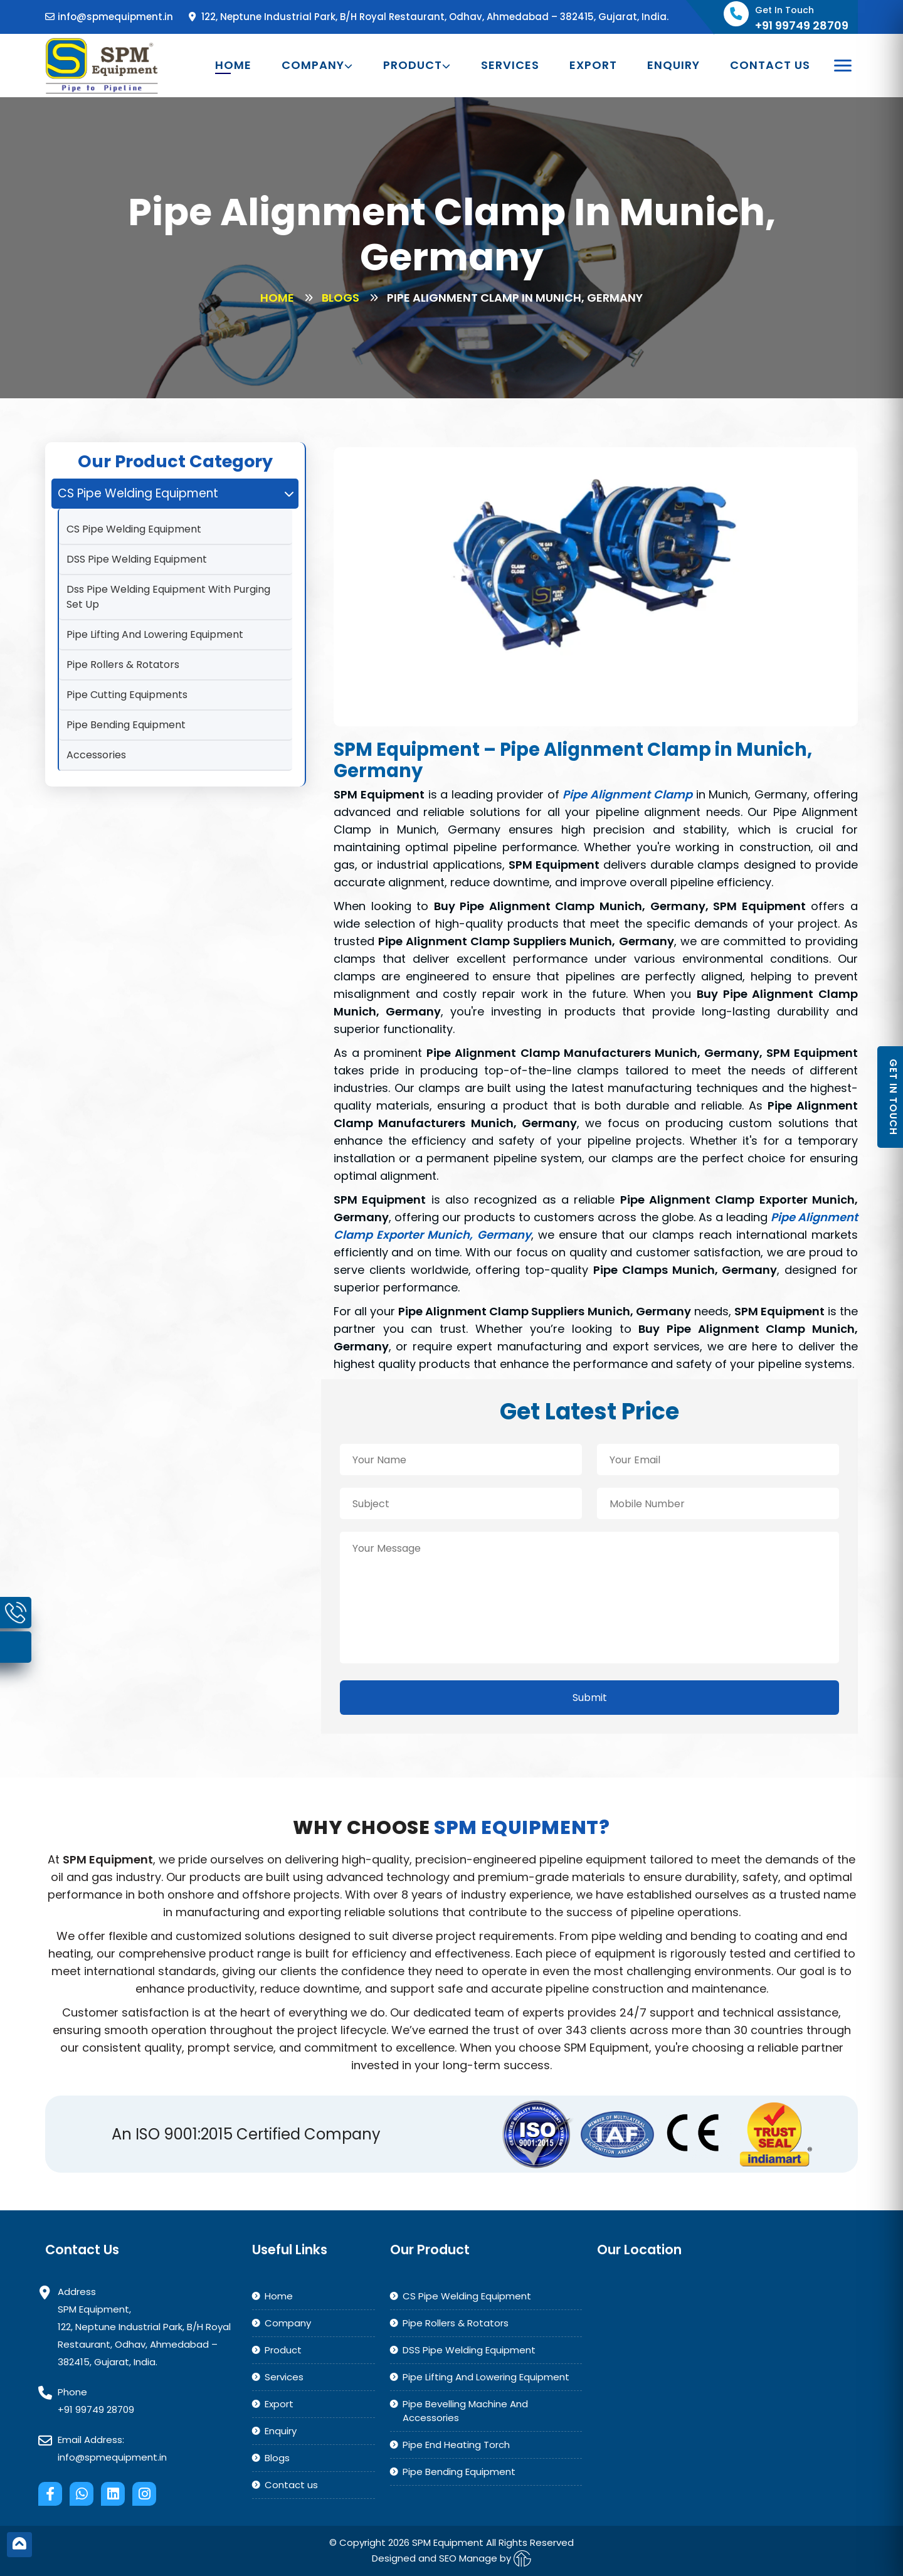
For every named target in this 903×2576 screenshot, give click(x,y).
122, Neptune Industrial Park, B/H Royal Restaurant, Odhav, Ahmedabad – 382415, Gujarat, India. (428, 16)
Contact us (770, 65)
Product (417, 65)
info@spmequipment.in (109, 16)
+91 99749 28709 (96, 2409)
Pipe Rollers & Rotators (122, 664)
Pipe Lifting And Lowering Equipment (154, 634)
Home (233, 65)
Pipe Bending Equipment (126, 725)
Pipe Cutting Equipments (126, 694)
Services (510, 65)
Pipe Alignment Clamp (627, 794)
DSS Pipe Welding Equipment (136, 559)
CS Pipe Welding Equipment (133, 529)
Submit (590, 1697)
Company (317, 65)
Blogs (340, 297)
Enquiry (673, 65)
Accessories (96, 755)
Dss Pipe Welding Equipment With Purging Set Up (168, 597)
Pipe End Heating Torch (456, 2444)
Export (593, 65)
